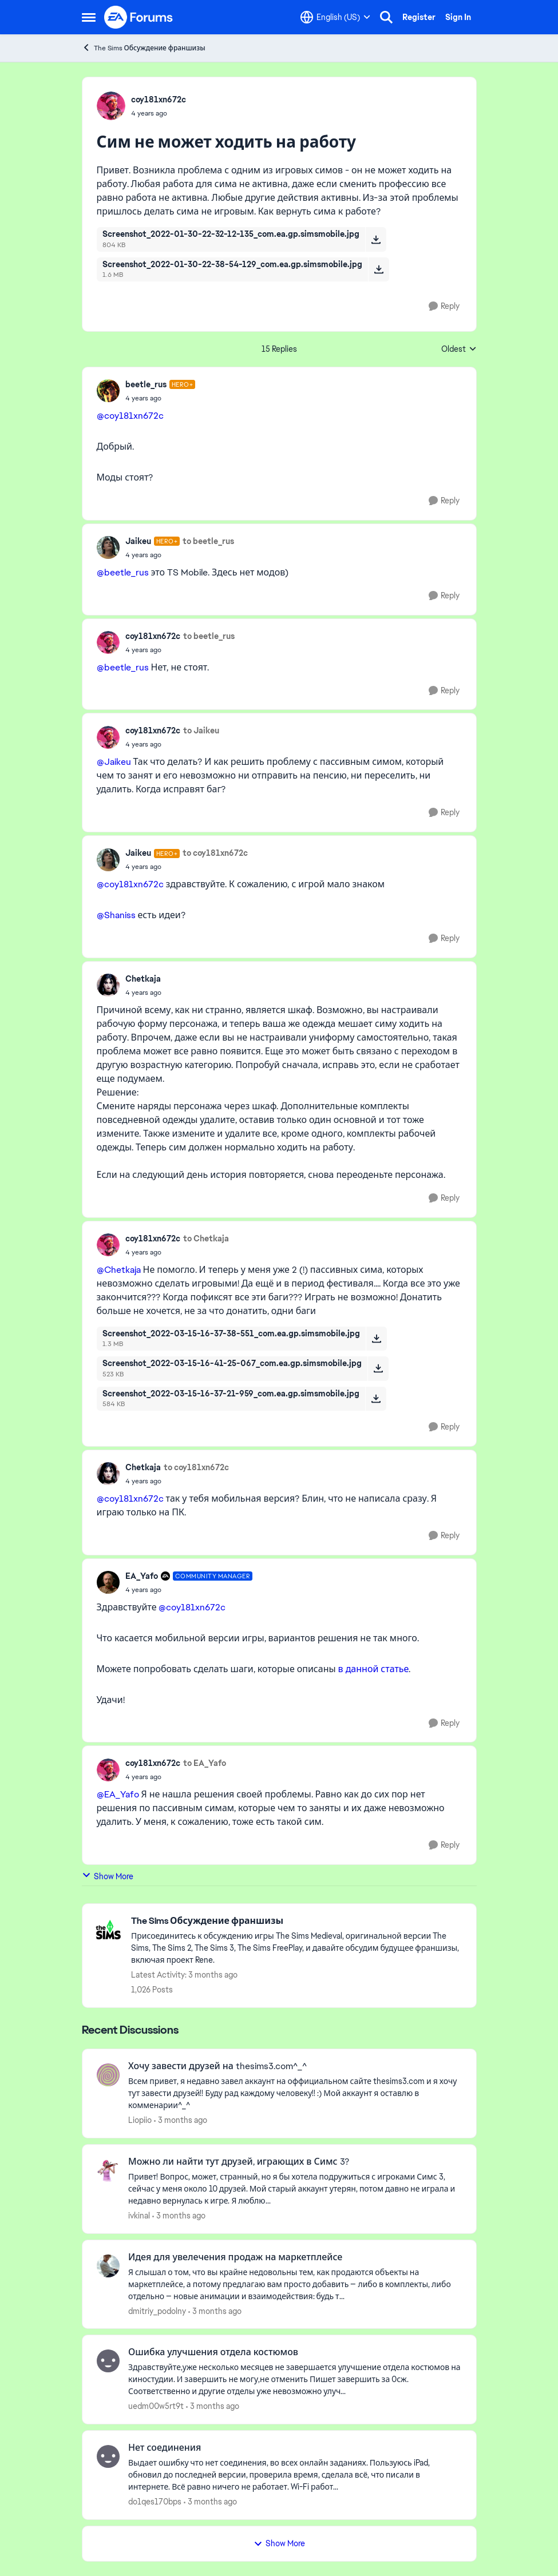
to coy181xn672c (215, 853)
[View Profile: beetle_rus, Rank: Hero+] (108, 390)
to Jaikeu (201, 730)
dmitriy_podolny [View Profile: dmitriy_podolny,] (157, 2310)
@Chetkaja (119, 1270)
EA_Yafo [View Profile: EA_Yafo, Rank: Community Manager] (141, 1576)
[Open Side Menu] (88, 17)
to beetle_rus (208, 541)
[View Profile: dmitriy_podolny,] (108, 2266)
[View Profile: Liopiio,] (108, 2074)
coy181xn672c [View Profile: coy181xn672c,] (158, 99)
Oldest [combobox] (459, 349)
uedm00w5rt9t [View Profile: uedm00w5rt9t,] (156, 2406)
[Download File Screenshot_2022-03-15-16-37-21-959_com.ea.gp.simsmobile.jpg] (375, 1399)
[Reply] (444, 306)
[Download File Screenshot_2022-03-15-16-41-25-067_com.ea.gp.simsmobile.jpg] (378, 1368)
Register (419, 17)
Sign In (458, 17)
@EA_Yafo (118, 1794)
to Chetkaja (206, 1238)
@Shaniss (116, 915)
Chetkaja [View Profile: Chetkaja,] (143, 979)
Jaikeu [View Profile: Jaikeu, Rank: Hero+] (138, 541)
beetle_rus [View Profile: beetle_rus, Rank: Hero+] (146, 384)
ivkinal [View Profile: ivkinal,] (139, 2215)
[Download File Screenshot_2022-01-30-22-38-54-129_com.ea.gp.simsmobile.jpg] (378, 269)
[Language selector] (335, 17)
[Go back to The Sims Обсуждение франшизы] (298, 1921)
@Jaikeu (114, 762)
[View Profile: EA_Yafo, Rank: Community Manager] (108, 1582)
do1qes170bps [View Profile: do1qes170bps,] (154, 2501)
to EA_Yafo (204, 1763)
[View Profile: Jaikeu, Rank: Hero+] (108, 547)
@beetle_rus (123, 572)
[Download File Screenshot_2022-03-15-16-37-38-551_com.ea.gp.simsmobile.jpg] (376, 1339)
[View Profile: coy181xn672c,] (111, 106)
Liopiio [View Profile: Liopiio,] (140, 2120)
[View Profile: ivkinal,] (108, 2170)
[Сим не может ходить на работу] (160, 398)
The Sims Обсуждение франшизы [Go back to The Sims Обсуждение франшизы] (143, 48)
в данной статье (373, 1669)
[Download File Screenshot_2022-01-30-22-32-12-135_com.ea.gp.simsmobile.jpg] (375, 239)
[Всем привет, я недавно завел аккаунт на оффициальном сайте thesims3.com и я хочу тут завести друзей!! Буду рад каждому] (295, 2093)
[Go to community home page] (139, 17)
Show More (107, 1876)
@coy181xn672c (130, 416)
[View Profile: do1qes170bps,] (108, 2456)
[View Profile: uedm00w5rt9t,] (108, 2360)
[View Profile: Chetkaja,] (108, 985)
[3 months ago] (180, 2120)
